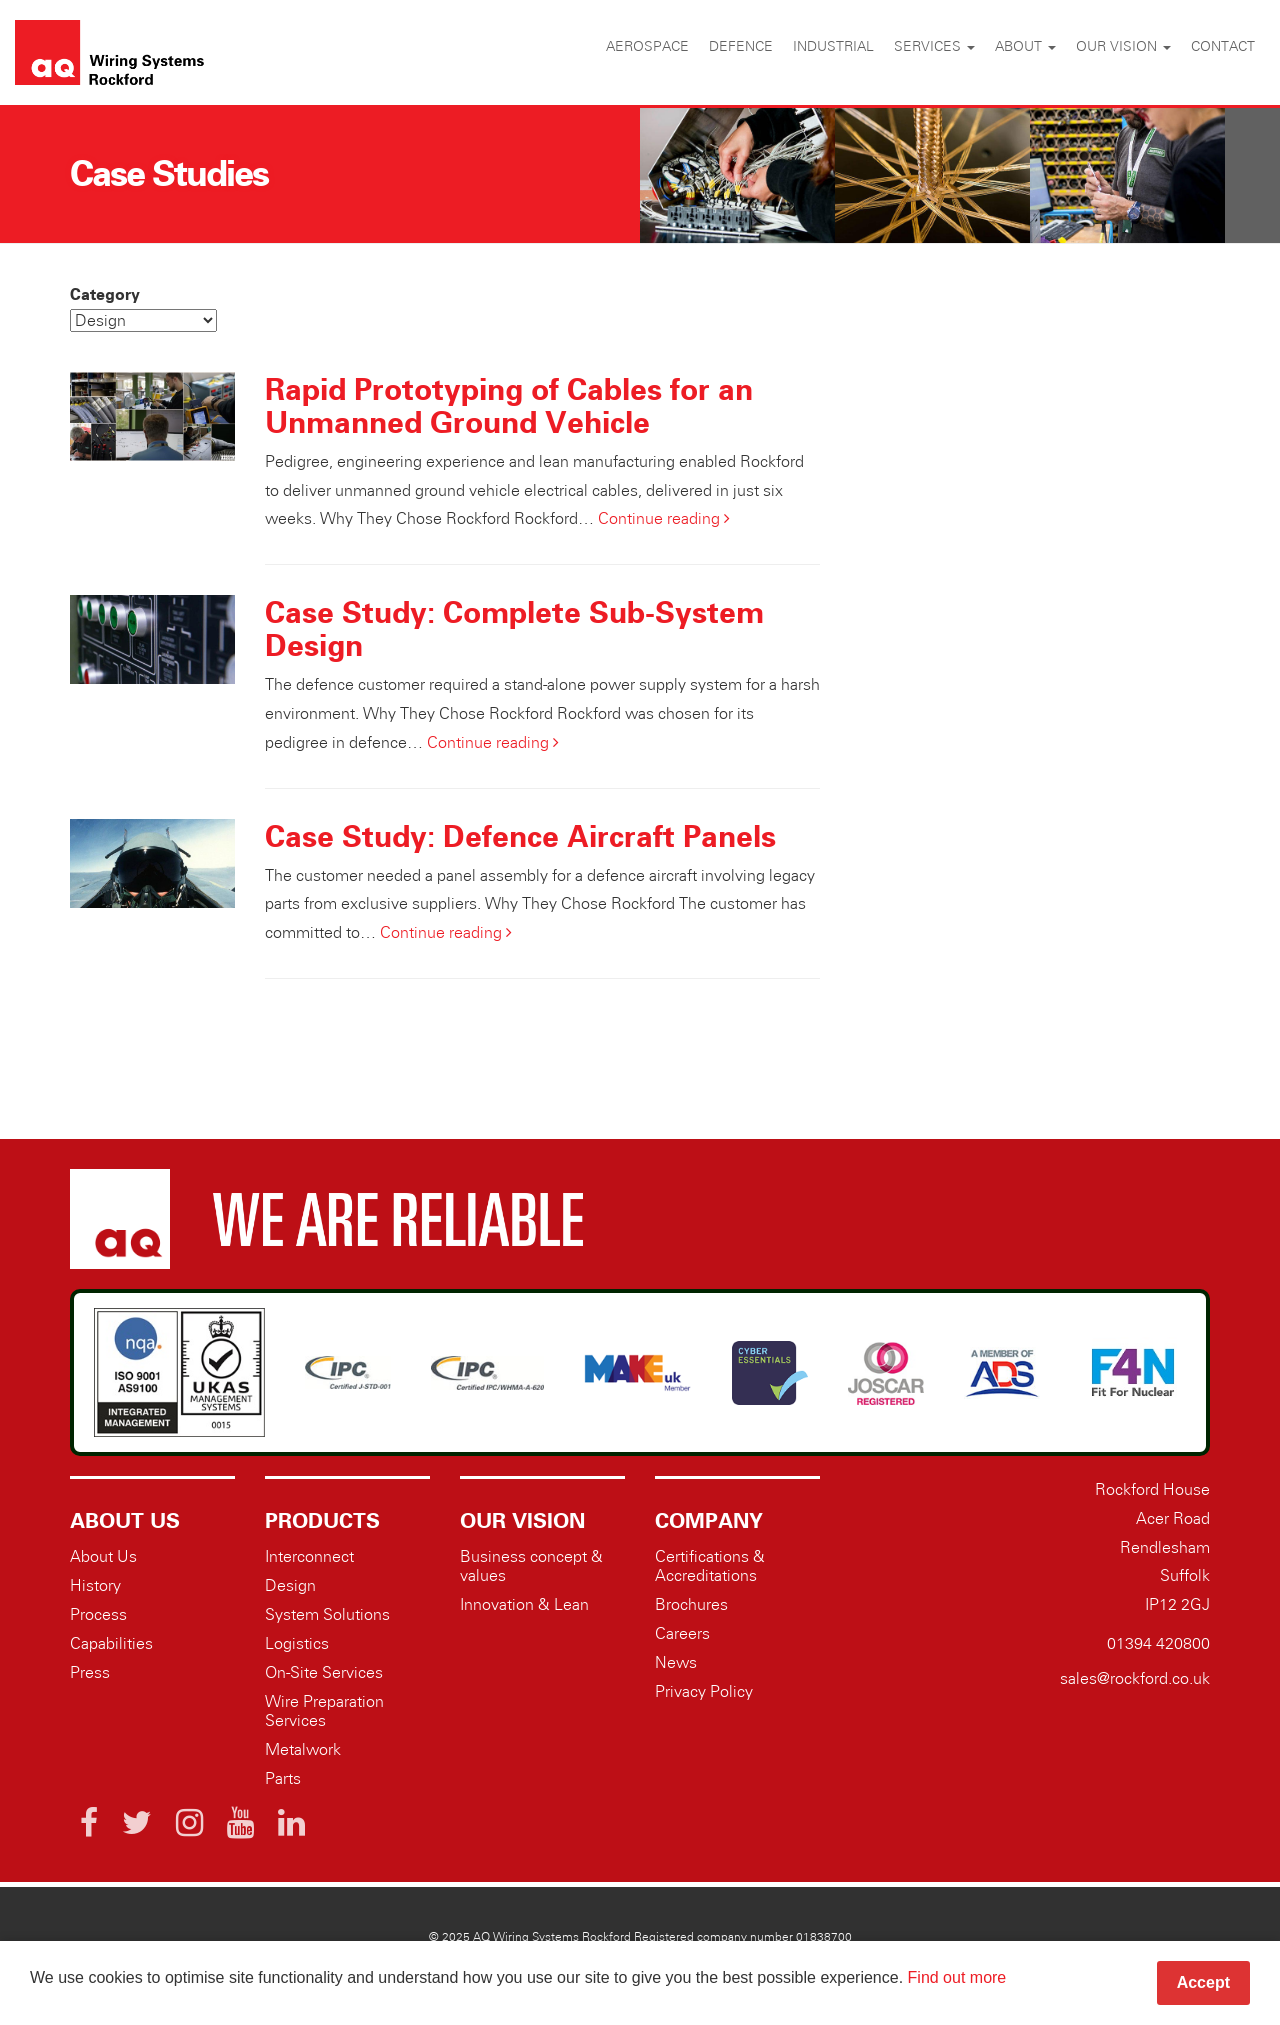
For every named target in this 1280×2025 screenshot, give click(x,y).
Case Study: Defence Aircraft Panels (520, 835)
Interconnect (309, 1556)
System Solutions (327, 1614)
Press (90, 1672)
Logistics (297, 1643)
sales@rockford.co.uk (1135, 1678)
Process (98, 1614)
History (95, 1585)
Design (290, 1585)
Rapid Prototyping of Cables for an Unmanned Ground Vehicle (509, 405)
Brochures (691, 1604)
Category (105, 294)
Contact (1223, 46)
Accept (1203, 1982)
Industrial (833, 46)
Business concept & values (531, 1566)
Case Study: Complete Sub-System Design (514, 628)
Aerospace (647, 46)
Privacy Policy (704, 1691)
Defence (741, 46)
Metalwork (303, 1749)
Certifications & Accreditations (710, 1566)
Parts (283, 1778)
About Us (103, 1556)
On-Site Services (324, 1672)
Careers (682, 1633)
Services (934, 46)
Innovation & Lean (524, 1604)
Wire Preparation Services (324, 1711)
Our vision (1123, 46)
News (676, 1662)
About (1025, 46)
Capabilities (111, 1643)
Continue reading (664, 518)
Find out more (957, 1977)
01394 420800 (1158, 1643)
